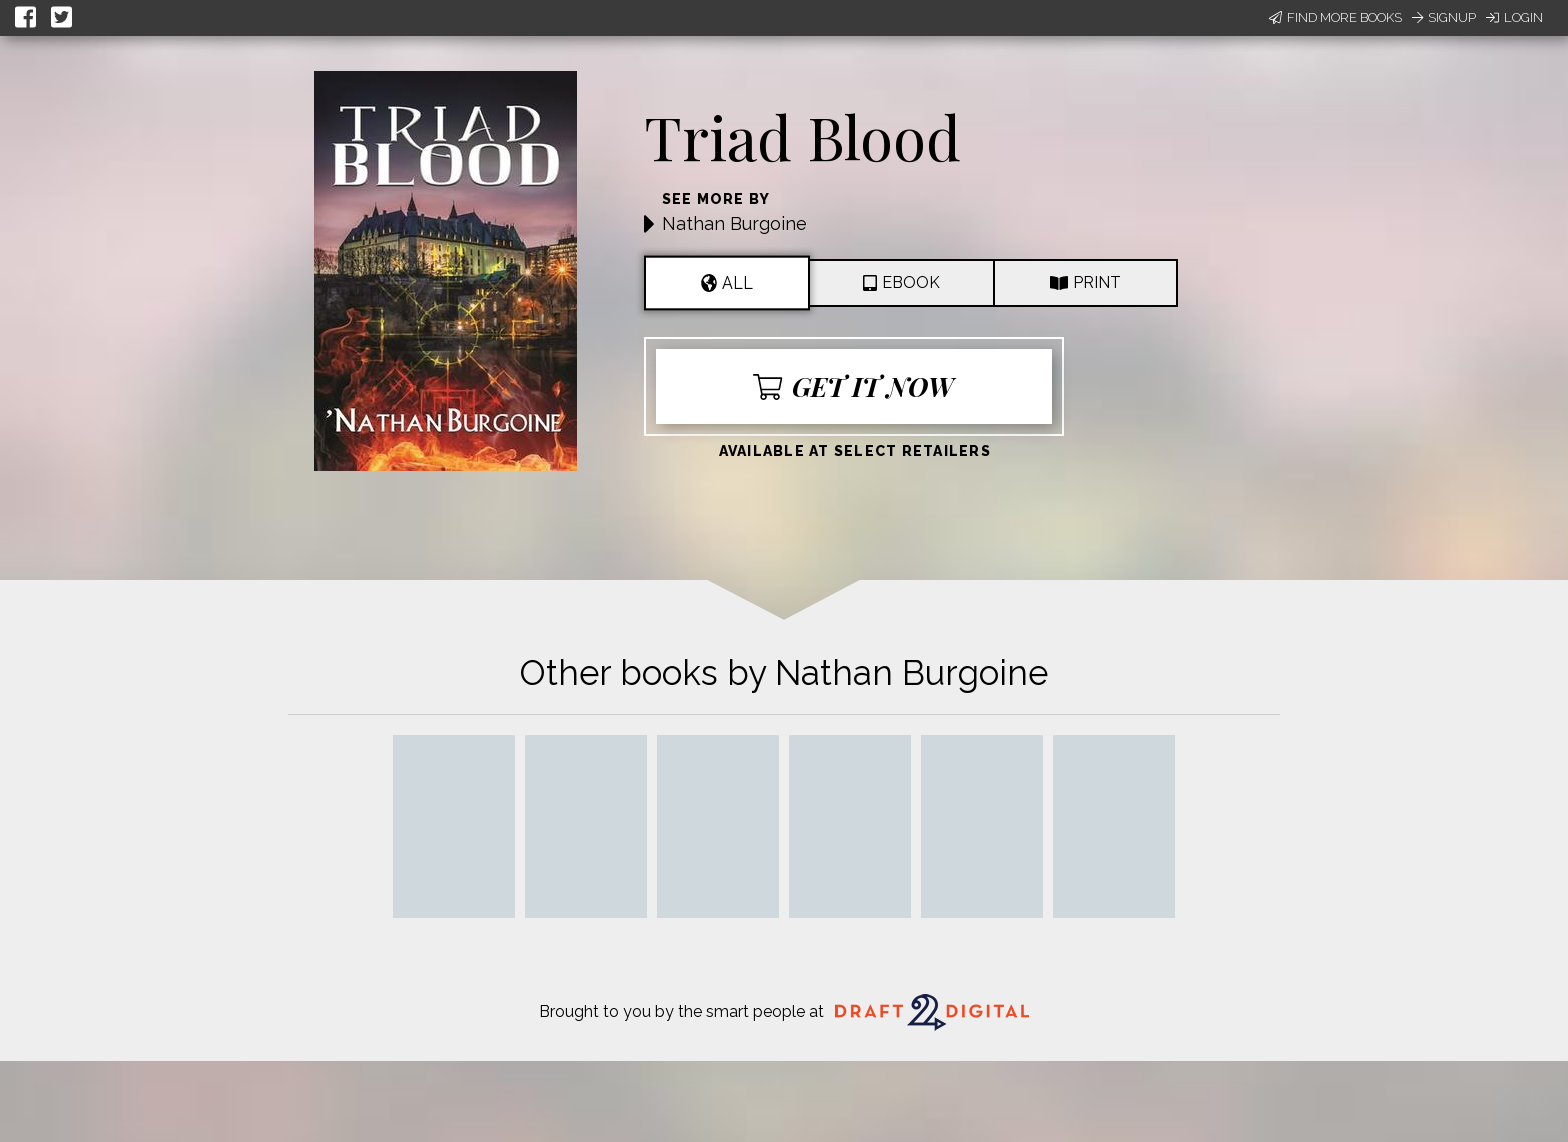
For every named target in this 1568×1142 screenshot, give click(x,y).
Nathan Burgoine (734, 223)
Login (1514, 17)
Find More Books (1335, 17)
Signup (1444, 17)
